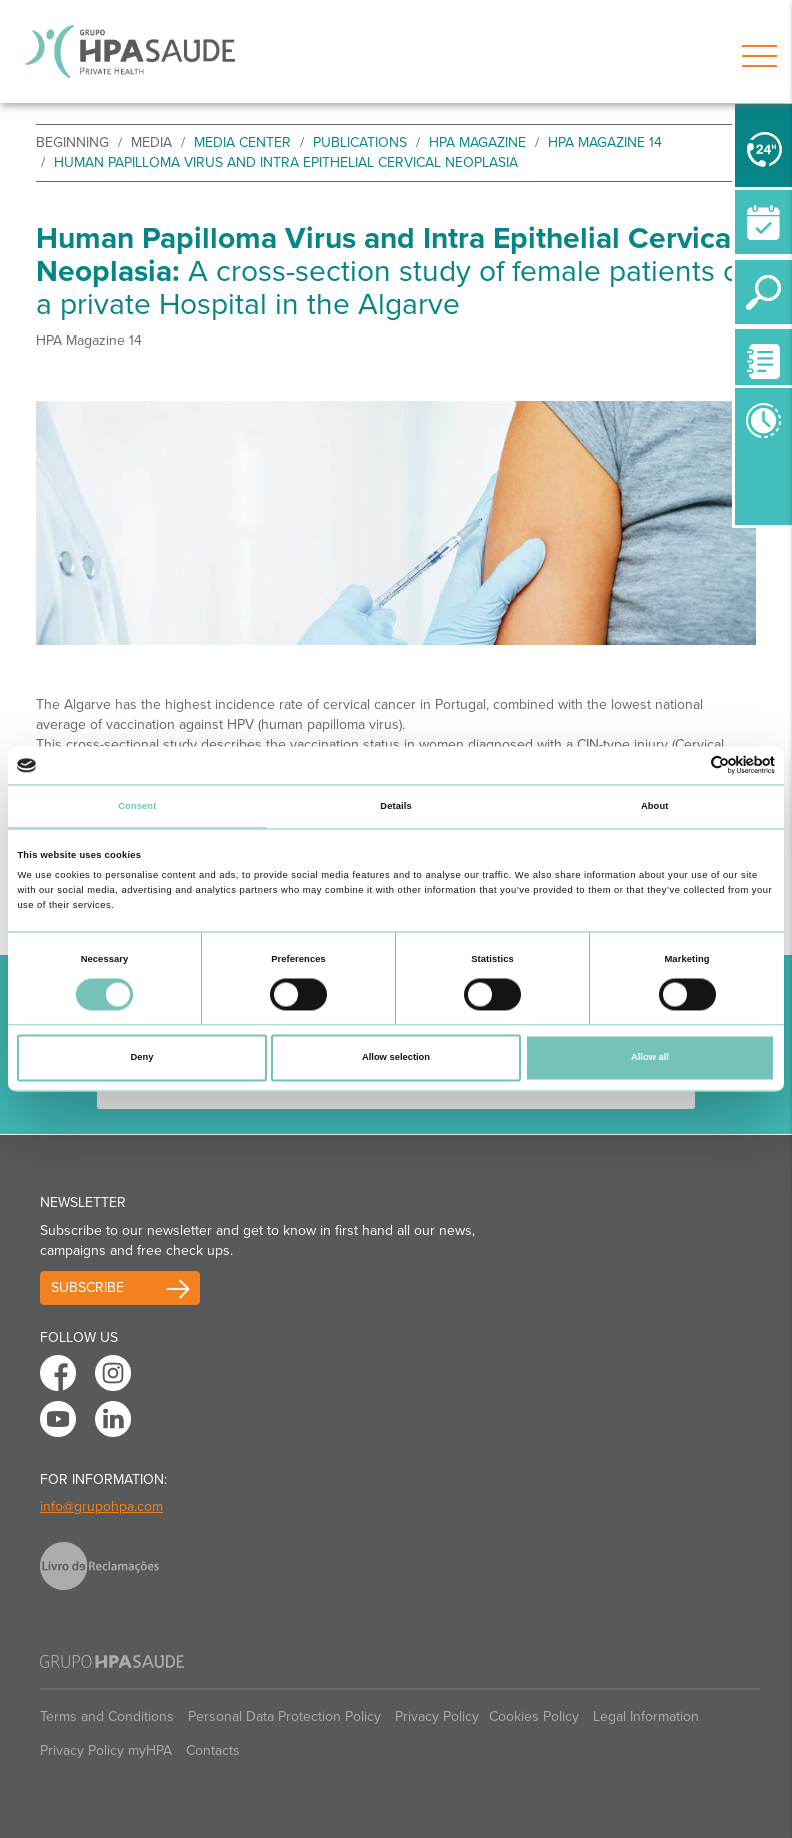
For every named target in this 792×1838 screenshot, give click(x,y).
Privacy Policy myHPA (106, 1750)
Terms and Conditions (107, 1716)
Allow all (650, 1058)
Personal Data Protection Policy (284, 1716)
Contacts (213, 1750)
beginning (72, 142)
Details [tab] (395, 806)
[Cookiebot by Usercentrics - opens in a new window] (687, 765)
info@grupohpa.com (101, 1506)
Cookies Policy (534, 1716)
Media (151, 142)
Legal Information (646, 1716)
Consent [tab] (137, 806)
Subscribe (87, 1287)
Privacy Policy (437, 1716)
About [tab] (655, 806)
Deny (142, 1058)
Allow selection (396, 1058)
